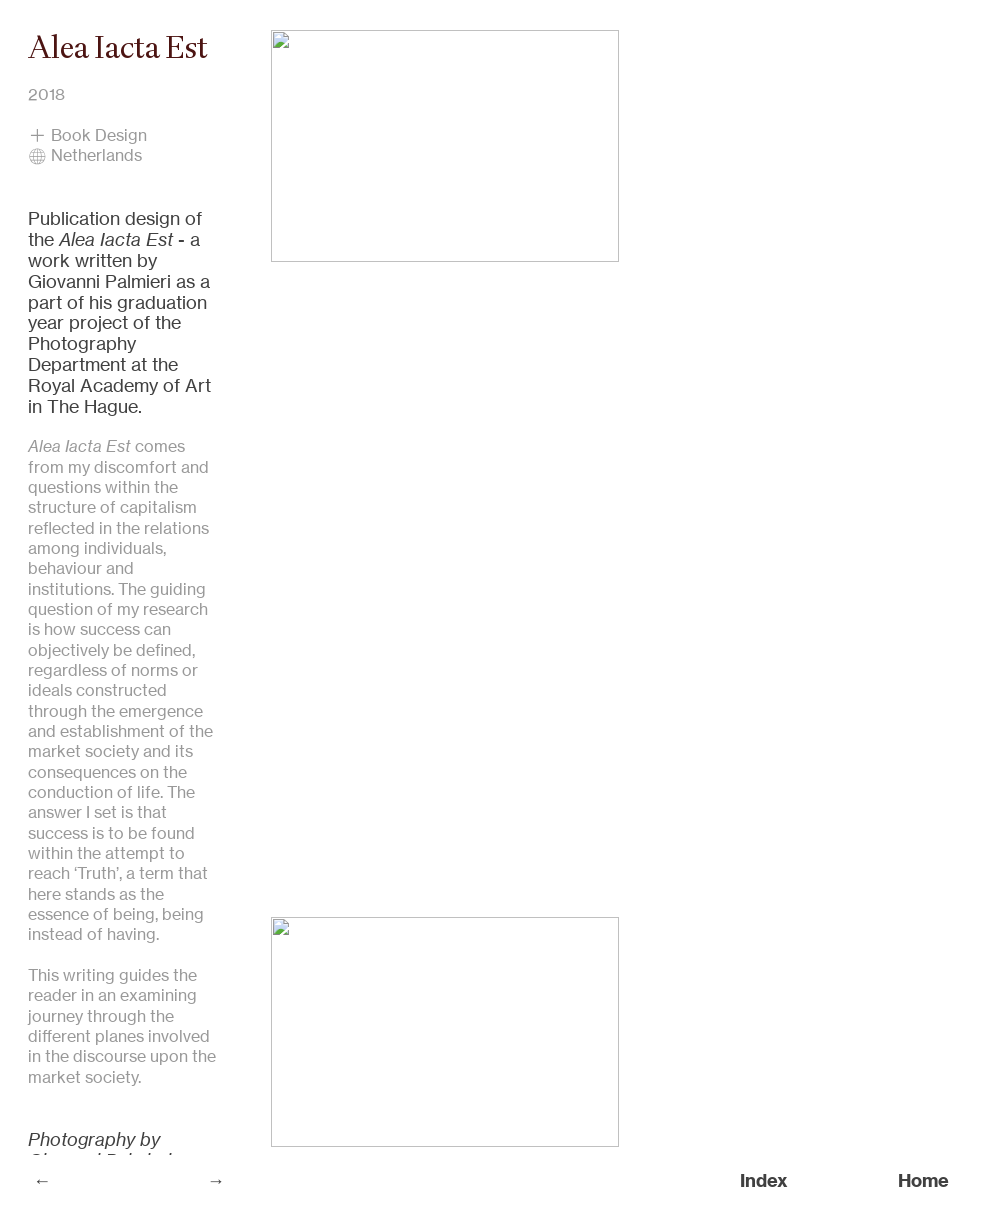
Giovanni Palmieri (99, 281)
